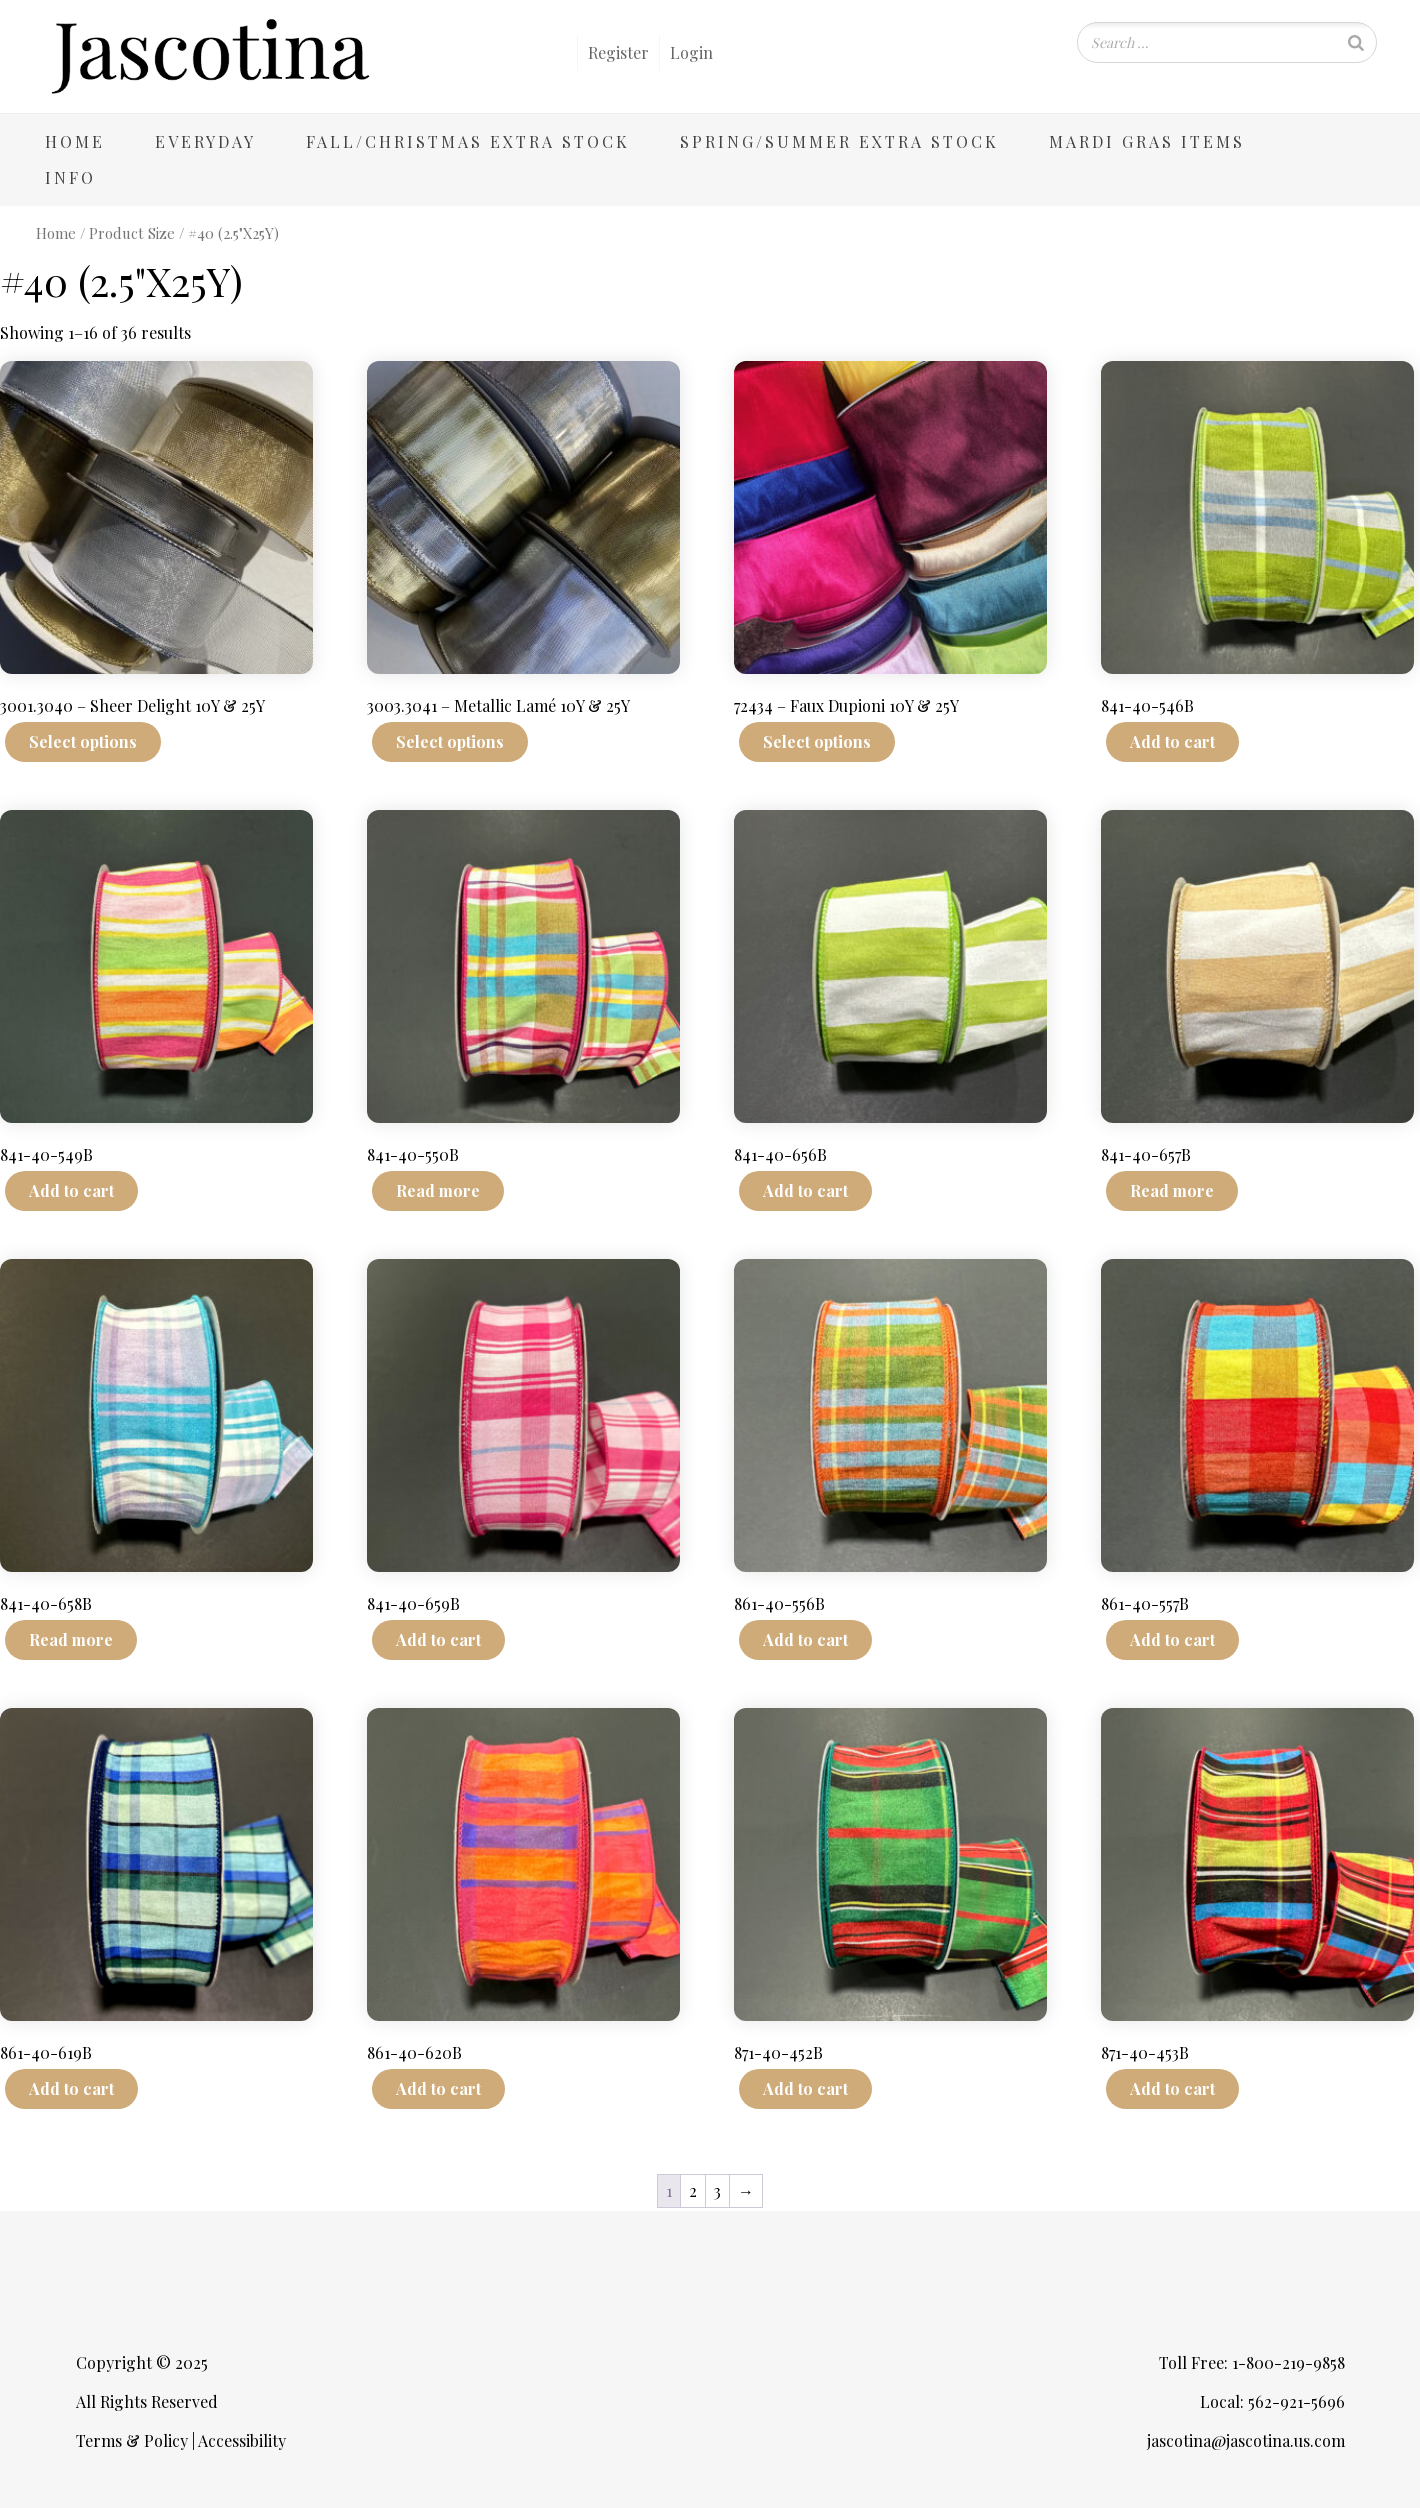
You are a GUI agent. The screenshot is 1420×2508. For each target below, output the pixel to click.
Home (75, 141)
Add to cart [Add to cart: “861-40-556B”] (805, 1639)
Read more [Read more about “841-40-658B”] (71, 1639)
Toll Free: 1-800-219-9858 (1252, 2362)
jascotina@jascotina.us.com (1246, 2440)
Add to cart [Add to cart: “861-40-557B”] (1172, 1639)
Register (618, 52)
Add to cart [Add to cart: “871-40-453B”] (1172, 2088)
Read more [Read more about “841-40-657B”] (1172, 1190)
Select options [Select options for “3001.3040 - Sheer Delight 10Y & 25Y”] (83, 741)
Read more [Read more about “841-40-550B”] (438, 1190)
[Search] (1356, 42)
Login (691, 52)
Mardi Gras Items (1147, 141)
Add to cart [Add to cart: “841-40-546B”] (1172, 741)
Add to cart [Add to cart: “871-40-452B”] (805, 2088)
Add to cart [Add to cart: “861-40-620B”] (438, 2088)
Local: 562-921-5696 (1272, 2401)
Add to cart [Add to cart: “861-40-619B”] (71, 2088)
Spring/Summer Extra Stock (839, 141)
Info (70, 177)
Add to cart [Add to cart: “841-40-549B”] (71, 1190)
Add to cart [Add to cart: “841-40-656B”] (805, 1190)
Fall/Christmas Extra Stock (468, 141)
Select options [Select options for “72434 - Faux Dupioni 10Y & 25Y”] (817, 741)
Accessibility (242, 2440)
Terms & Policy (132, 2440)
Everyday (205, 141)
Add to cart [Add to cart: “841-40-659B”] (438, 1639)
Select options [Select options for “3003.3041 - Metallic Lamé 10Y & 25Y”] (450, 741)
